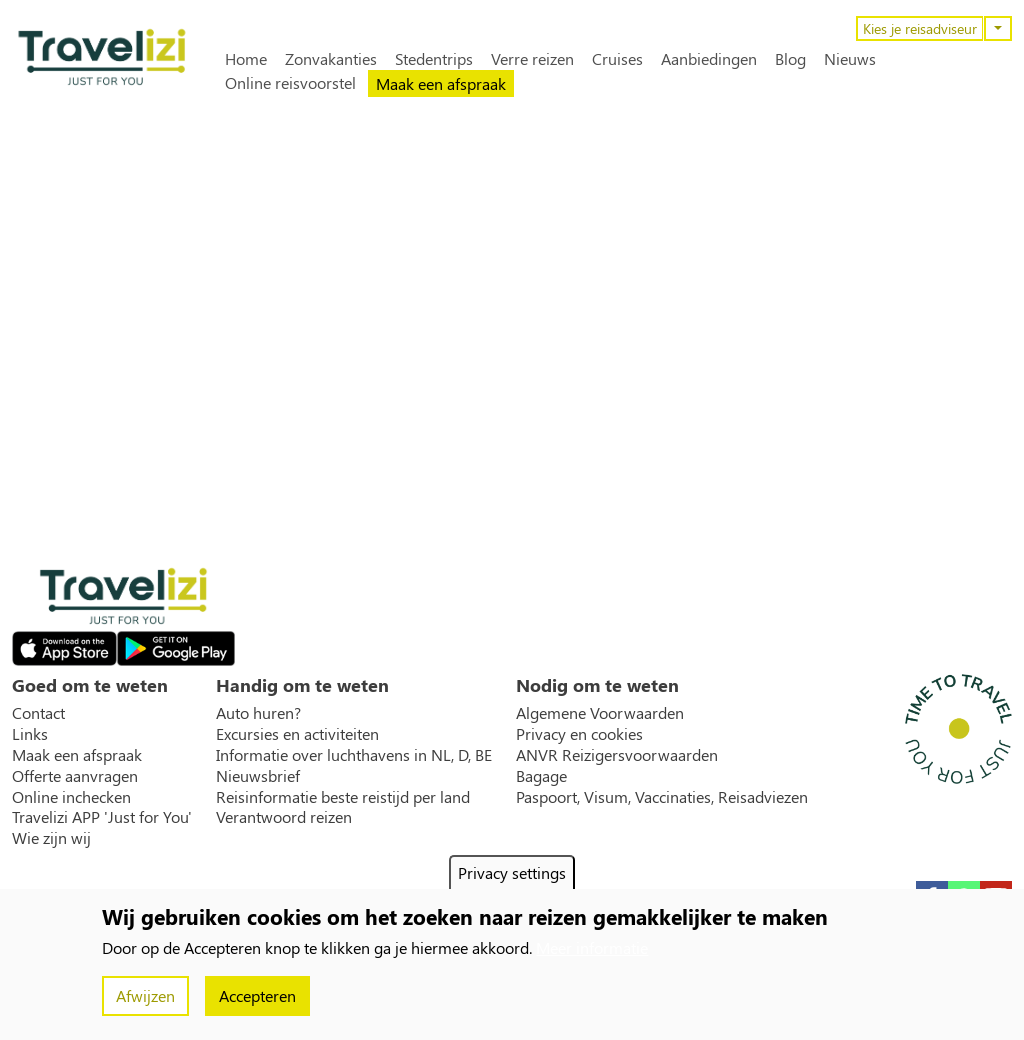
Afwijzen (145, 995)
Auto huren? (258, 713)
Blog (790, 59)
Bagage (541, 776)
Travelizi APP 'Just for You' (102, 817)
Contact (38, 713)
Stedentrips (434, 59)
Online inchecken (71, 797)
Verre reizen (532, 59)
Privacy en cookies (579, 734)
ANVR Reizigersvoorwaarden (617, 755)
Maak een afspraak (441, 83)
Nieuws (850, 59)
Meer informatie (592, 947)
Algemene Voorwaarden (600, 713)
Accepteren (257, 995)
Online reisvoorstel (290, 83)
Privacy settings (512, 872)
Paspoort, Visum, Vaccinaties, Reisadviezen (662, 797)
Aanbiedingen (709, 59)
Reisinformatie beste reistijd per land (343, 797)
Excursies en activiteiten (297, 734)
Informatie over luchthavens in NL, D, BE (354, 755)
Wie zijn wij (51, 838)
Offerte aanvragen (75, 776)
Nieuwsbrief (258, 776)
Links (30, 734)
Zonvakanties (331, 59)
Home (246, 59)
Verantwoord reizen (284, 817)
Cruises (617, 59)
